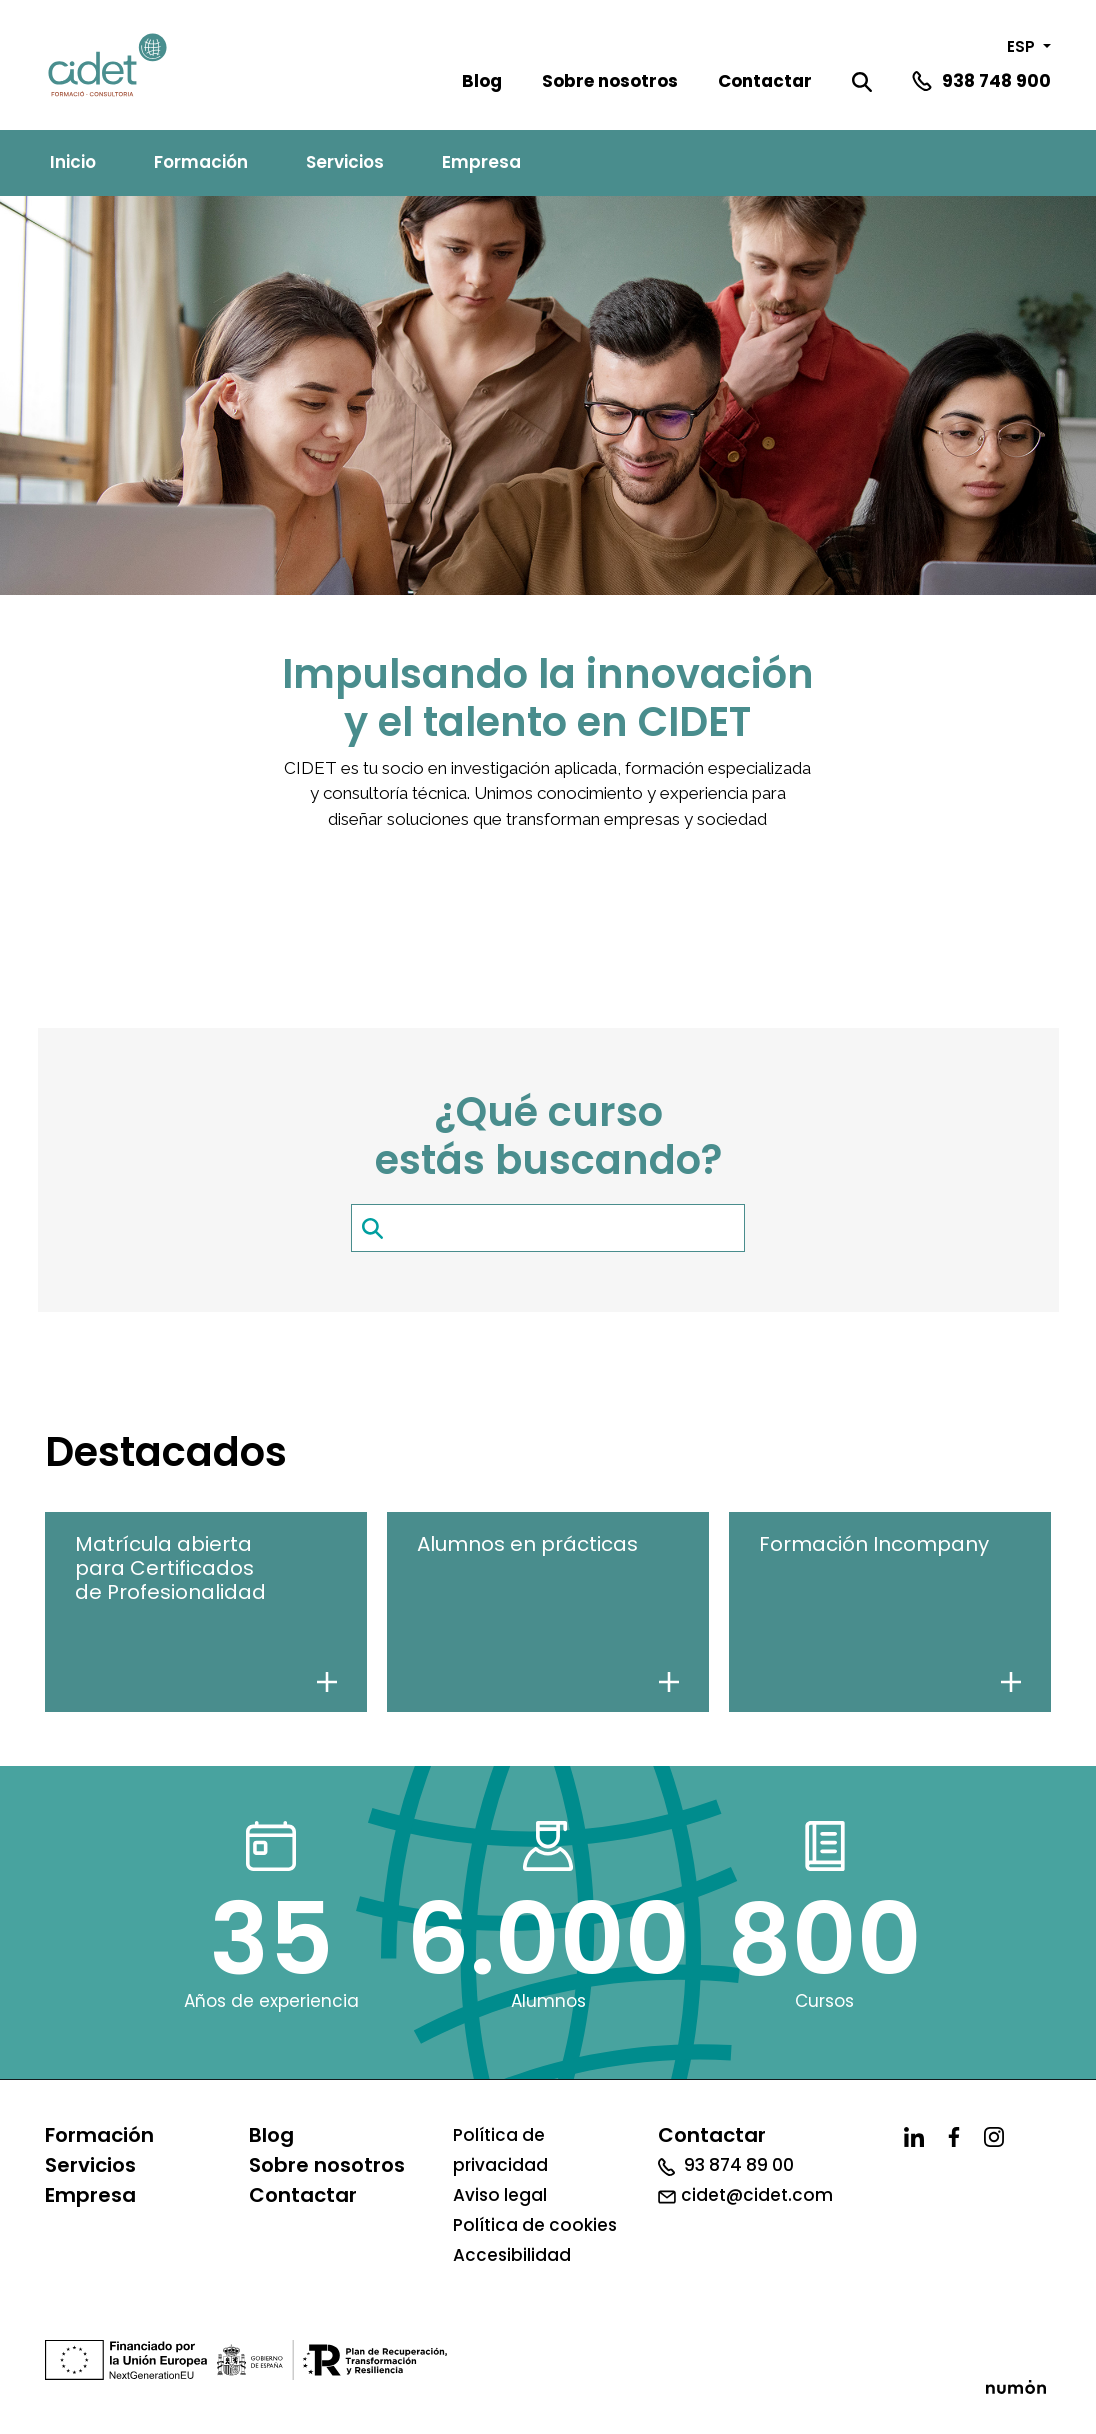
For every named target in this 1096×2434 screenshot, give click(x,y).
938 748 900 (996, 81)
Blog (482, 81)
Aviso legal (500, 2195)
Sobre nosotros (610, 81)
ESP (1023, 46)
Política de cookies (535, 2225)
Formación (201, 162)
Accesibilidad (512, 2255)
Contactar (765, 81)
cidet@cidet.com (745, 2195)
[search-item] (548, 1228)
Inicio (73, 162)
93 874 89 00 (726, 2165)
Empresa (481, 162)
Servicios (345, 162)
